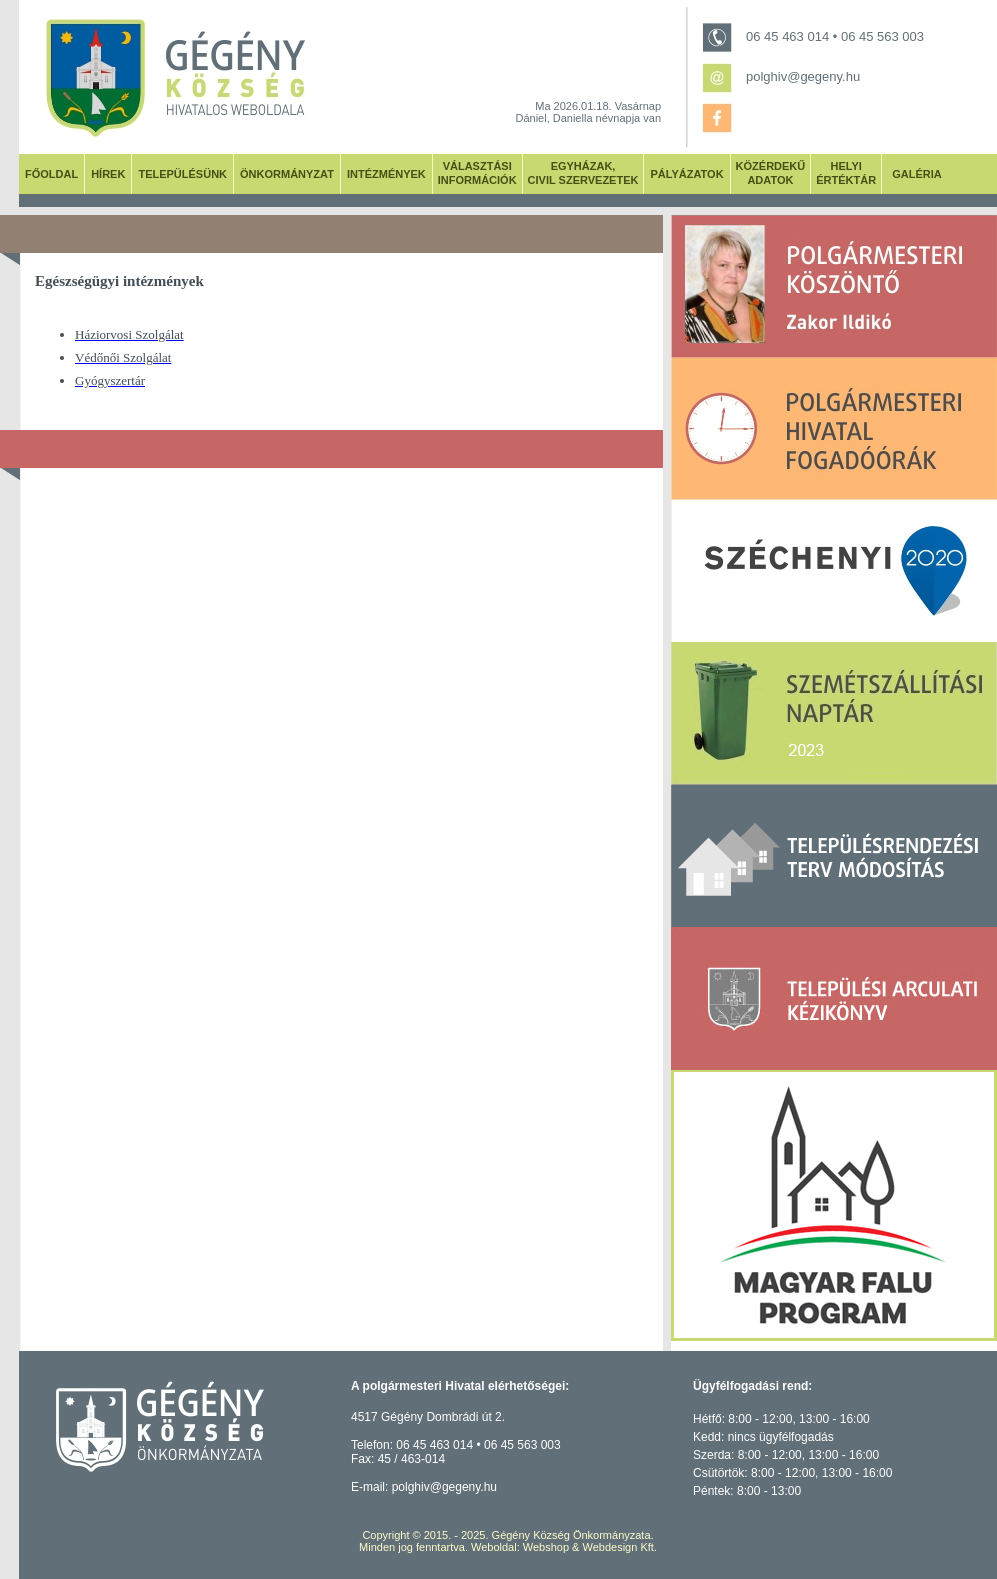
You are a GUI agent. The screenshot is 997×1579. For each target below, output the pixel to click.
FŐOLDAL (51, 174)
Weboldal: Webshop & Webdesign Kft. (564, 1547)
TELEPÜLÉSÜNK (182, 174)
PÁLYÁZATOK (686, 174)
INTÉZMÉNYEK (386, 174)
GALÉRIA (917, 174)
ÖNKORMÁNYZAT (287, 174)
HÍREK (108, 174)
